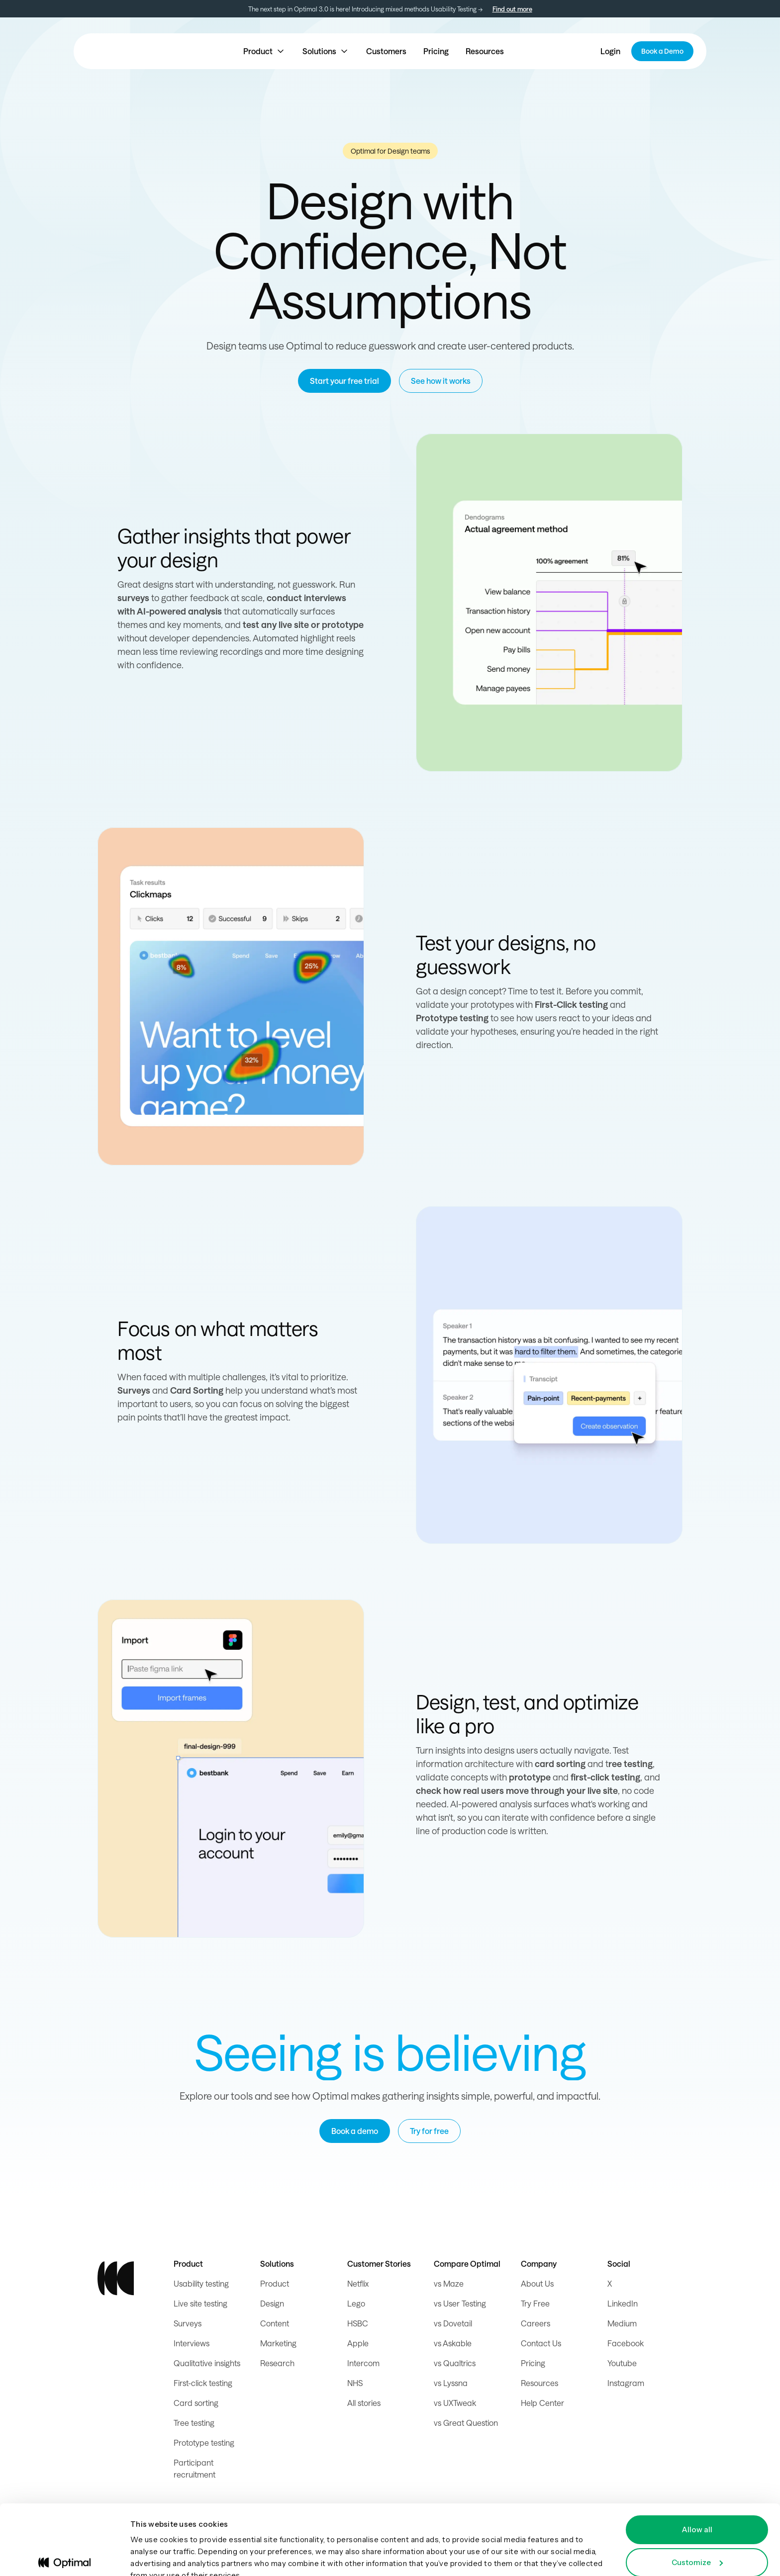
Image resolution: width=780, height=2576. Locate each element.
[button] (264, 51)
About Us (537, 2283)
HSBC (357, 2323)
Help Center (542, 2402)
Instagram (625, 2383)
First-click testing (203, 2383)
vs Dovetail (453, 2323)
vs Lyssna (451, 2383)
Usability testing (201, 2283)
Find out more (512, 8)
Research (277, 2363)
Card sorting (196, 2402)
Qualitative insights (207, 2363)
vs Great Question (466, 2422)
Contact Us (541, 2343)
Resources (485, 51)
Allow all (697, 2483)
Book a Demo (662, 51)
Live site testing (200, 2303)
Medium (622, 2323)
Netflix (358, 2283)
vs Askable (453, 2343)
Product (274, 2283)
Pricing (436, 51)
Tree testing (194, 2422)
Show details (154, 2556)
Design (272, 2303)
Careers (535, 2323)
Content (274, 2323)
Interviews (191, 2343)
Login (610, 51)
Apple (358, 2343)
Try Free (535, 2303)
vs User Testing (460, 2303)
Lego (356, 2303)
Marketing (278, 2343)
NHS (355, 2383)
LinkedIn (622, 2303)
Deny (697, 2548)
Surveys (187, 2323)
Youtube (622, 2363)
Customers (386, 51)
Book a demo (354, 2130)
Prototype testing (204, 2442)
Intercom (363, 2363)
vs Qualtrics (455, 2363)
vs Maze (449, 2283)
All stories (364, 2402)
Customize (697, 2515)
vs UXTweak (455, 2402)
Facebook (625, 2343)
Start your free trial (344, 380)
